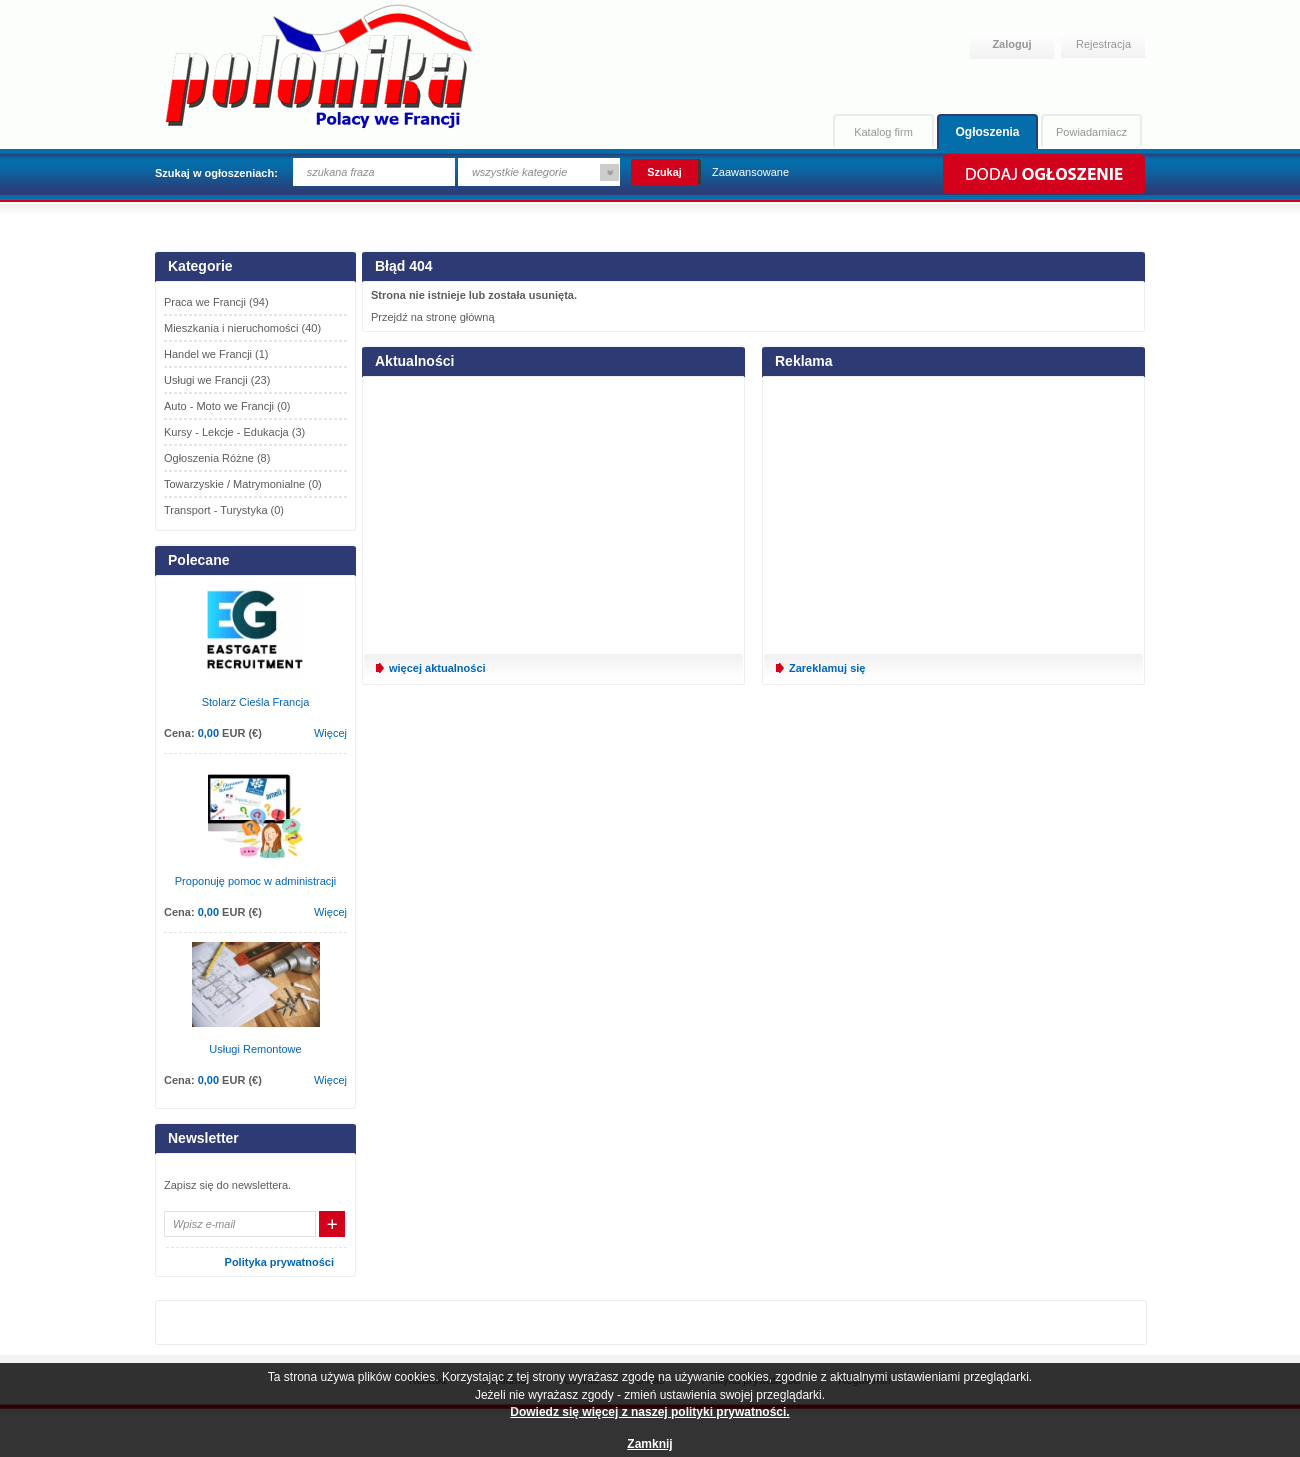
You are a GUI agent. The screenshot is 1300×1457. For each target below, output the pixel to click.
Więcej (330, 733)
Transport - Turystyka (224, 510)
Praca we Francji (216, 302)
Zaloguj (1011, 44)
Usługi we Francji (217, 380)
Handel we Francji (216, 354)
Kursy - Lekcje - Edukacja (234, 432)
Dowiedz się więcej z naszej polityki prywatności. (649, 1412)
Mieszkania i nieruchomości (242, 328)
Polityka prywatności (279, 1262)
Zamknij (649, 1444)
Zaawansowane (750, 172)
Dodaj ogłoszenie (1042, 174)
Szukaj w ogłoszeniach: (216, 173)
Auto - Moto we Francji (227, 406)
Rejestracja (1103, 44)
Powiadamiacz (1091, 132)
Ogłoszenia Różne (217, 458)
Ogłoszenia (987, 132)
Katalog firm (883, 132)
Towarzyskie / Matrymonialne (243, 484)
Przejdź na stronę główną (433, 317)
